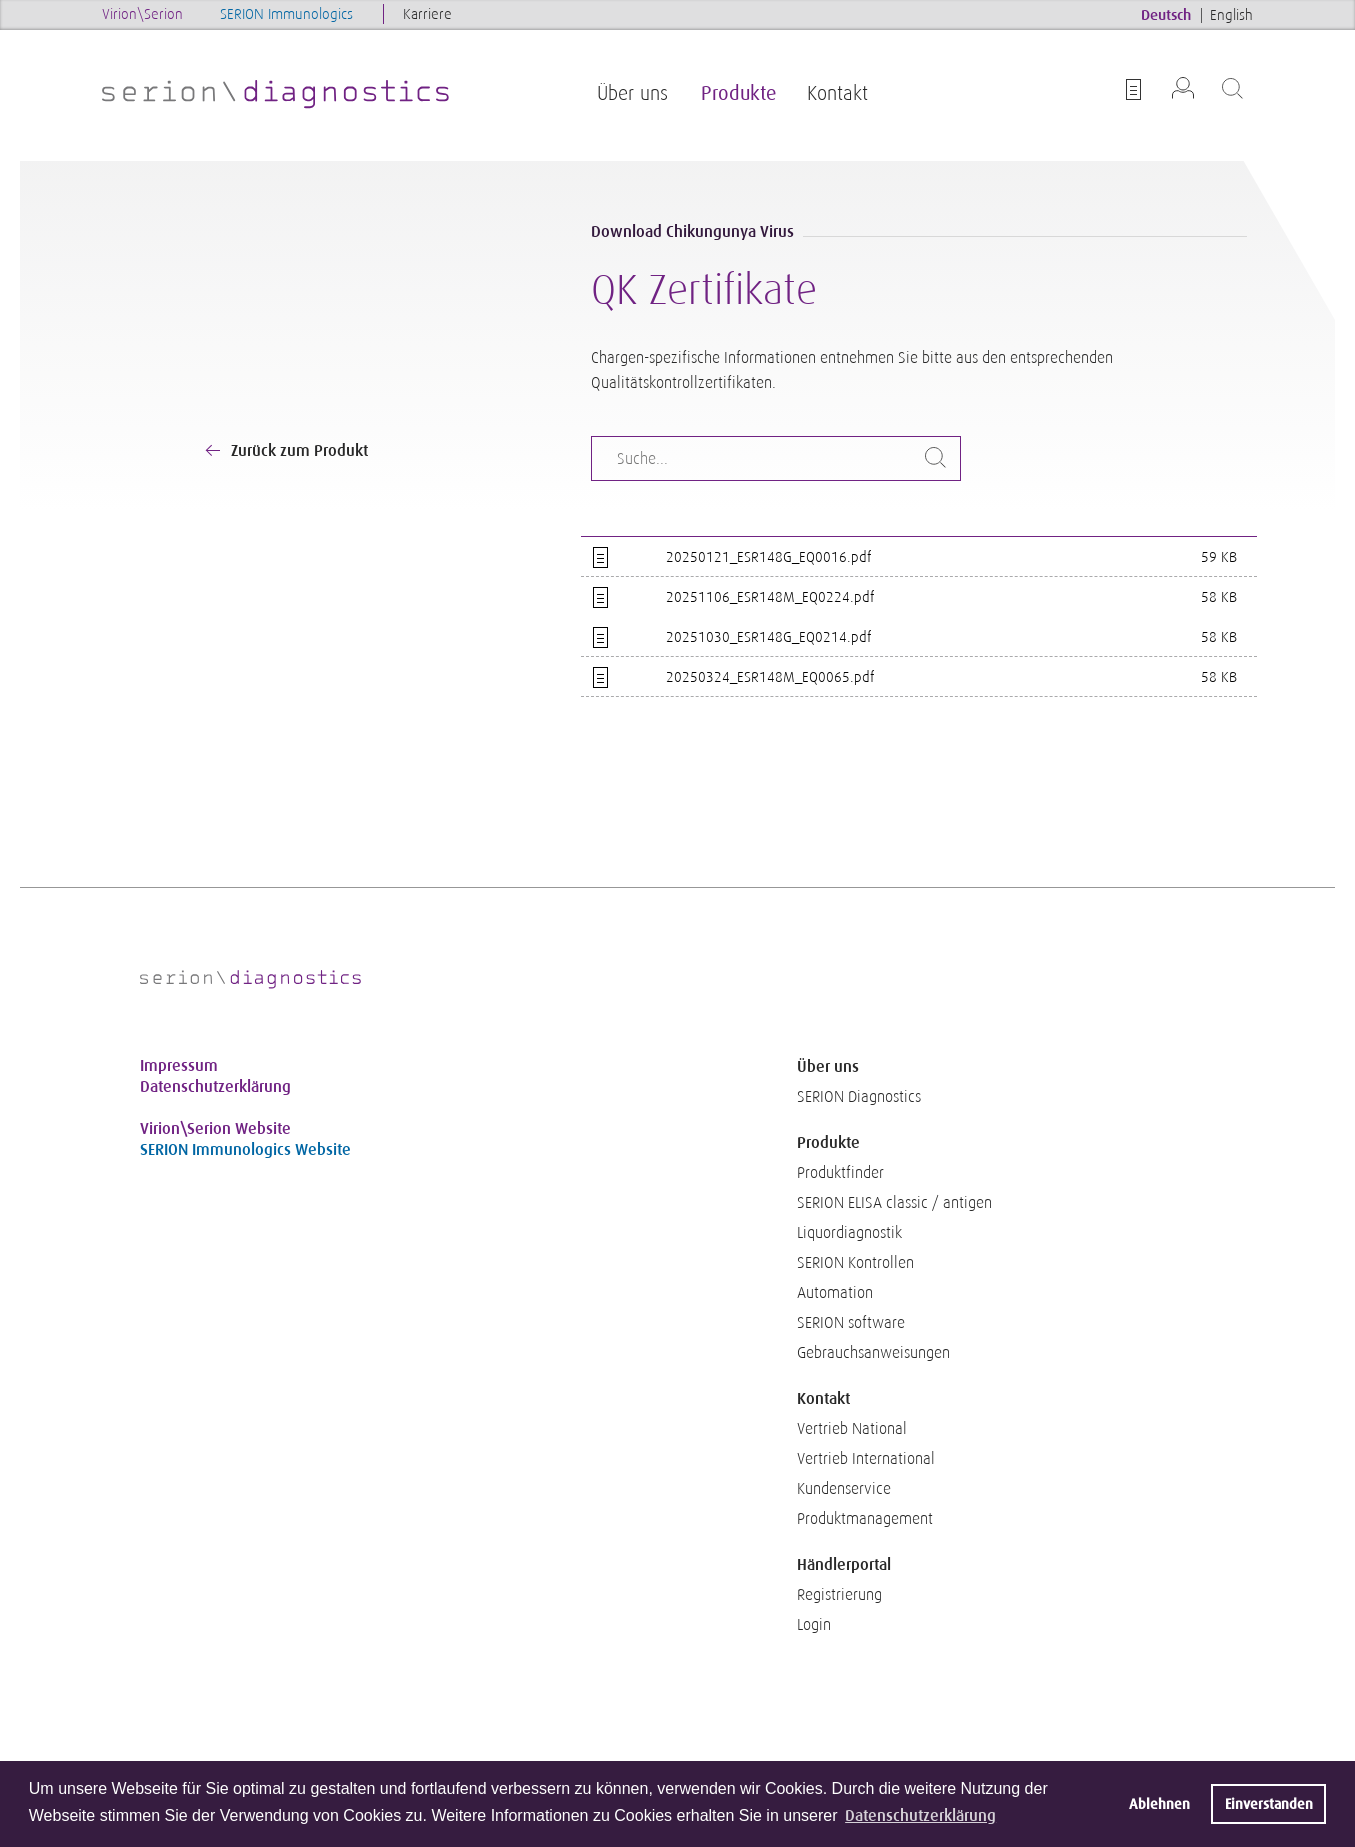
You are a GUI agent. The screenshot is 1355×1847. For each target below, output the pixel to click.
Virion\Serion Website (215, 1128)
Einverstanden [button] (1269, 1804)
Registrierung (839, 1595)
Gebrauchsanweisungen (873, 1353)
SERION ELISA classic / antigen (894, 1203)
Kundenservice (844, 1489)
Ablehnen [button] (1159, 1804)
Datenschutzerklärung (215, 1086)
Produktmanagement (865, 1519)
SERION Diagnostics (859, 1097)
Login (814, 1625)
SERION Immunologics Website (245, 1149)
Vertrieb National (852, 1429)
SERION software (851, 1323)
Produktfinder (840, 1173)
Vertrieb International (866, 1459)
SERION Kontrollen (855, 1263)
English (1231, 14)
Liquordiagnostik (849, 1233)
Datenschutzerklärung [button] (920, 1815)
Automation (835, 1293)
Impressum (179, 1065)
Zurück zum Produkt (299, 450)
